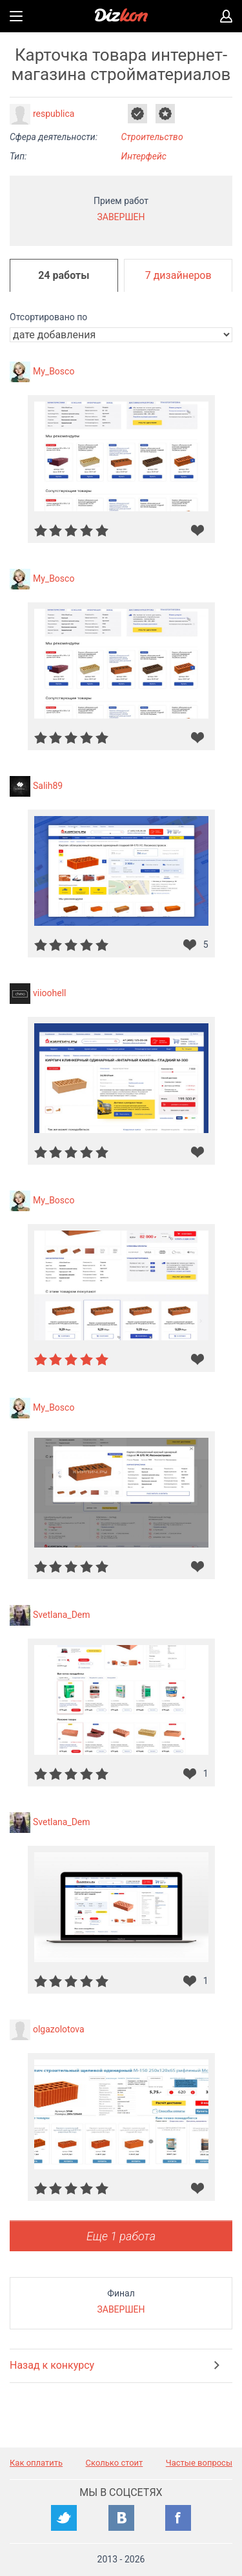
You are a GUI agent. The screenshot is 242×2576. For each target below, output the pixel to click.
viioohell (49, 993)
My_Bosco (53, 371)
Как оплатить (36, 2463)
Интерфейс (143, 156)
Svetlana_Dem (61, 1615)
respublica (53, 113)
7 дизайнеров (178, 275)
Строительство (152, 137)
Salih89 (48, 786)
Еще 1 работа (121, 2236)
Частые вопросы (199, 2463)
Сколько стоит (114, 2463)
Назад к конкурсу (52, 2365)
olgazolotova (59, 2029)
